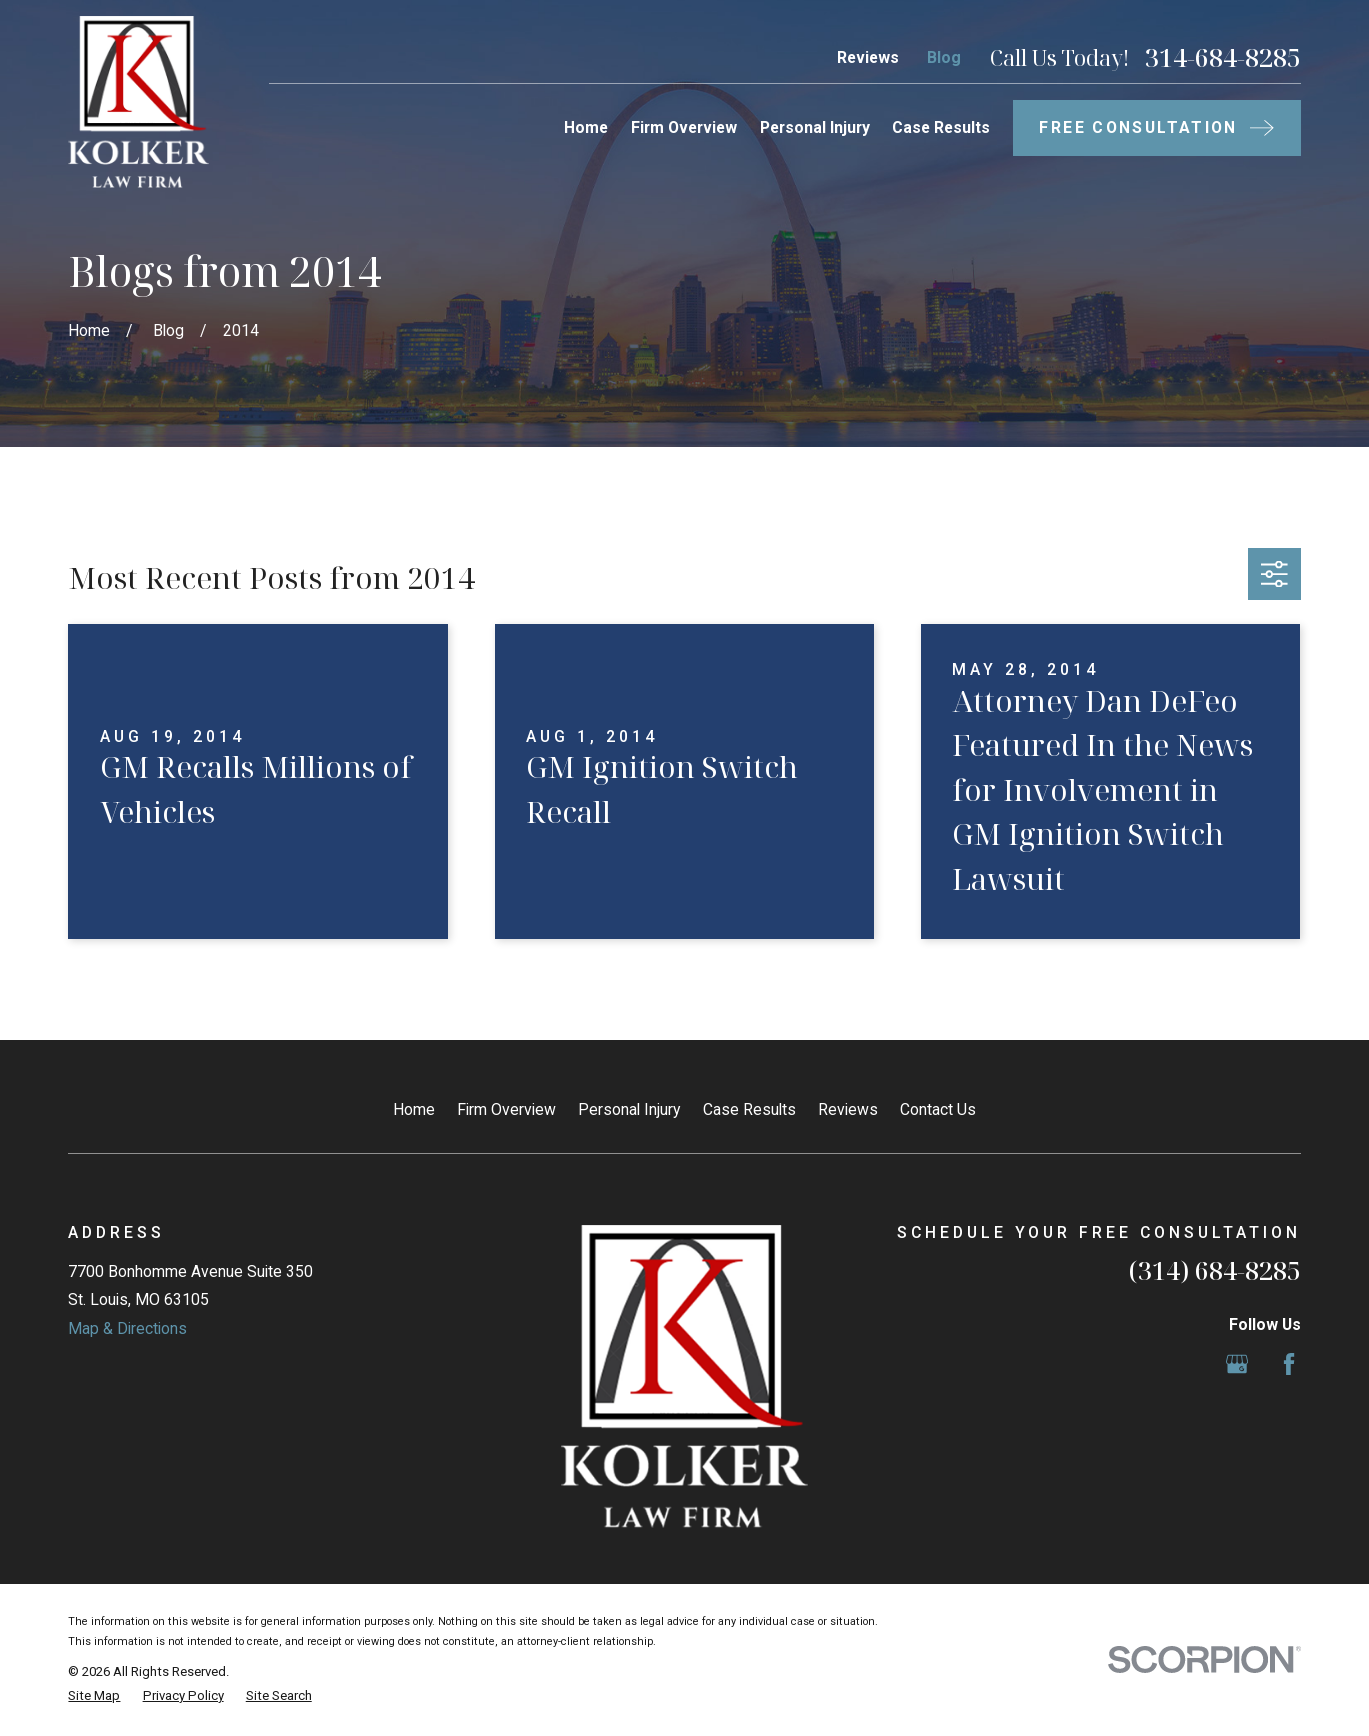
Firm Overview (506, 1109)
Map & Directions (127, 1328)
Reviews (868, 57)
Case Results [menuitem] (941, 127)
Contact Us (938, 1109)
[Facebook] (1289, 1364)
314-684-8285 (1223, 57)
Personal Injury (629, 1109)
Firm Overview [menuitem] (684, 127)
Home (414, 1109)
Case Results (749, 1109)
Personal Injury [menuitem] (815, 127)
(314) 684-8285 (1215, 1270)
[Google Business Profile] (1237, 1364)
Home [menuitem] (586, 127)
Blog (944, 57)
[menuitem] (94, 1696)
